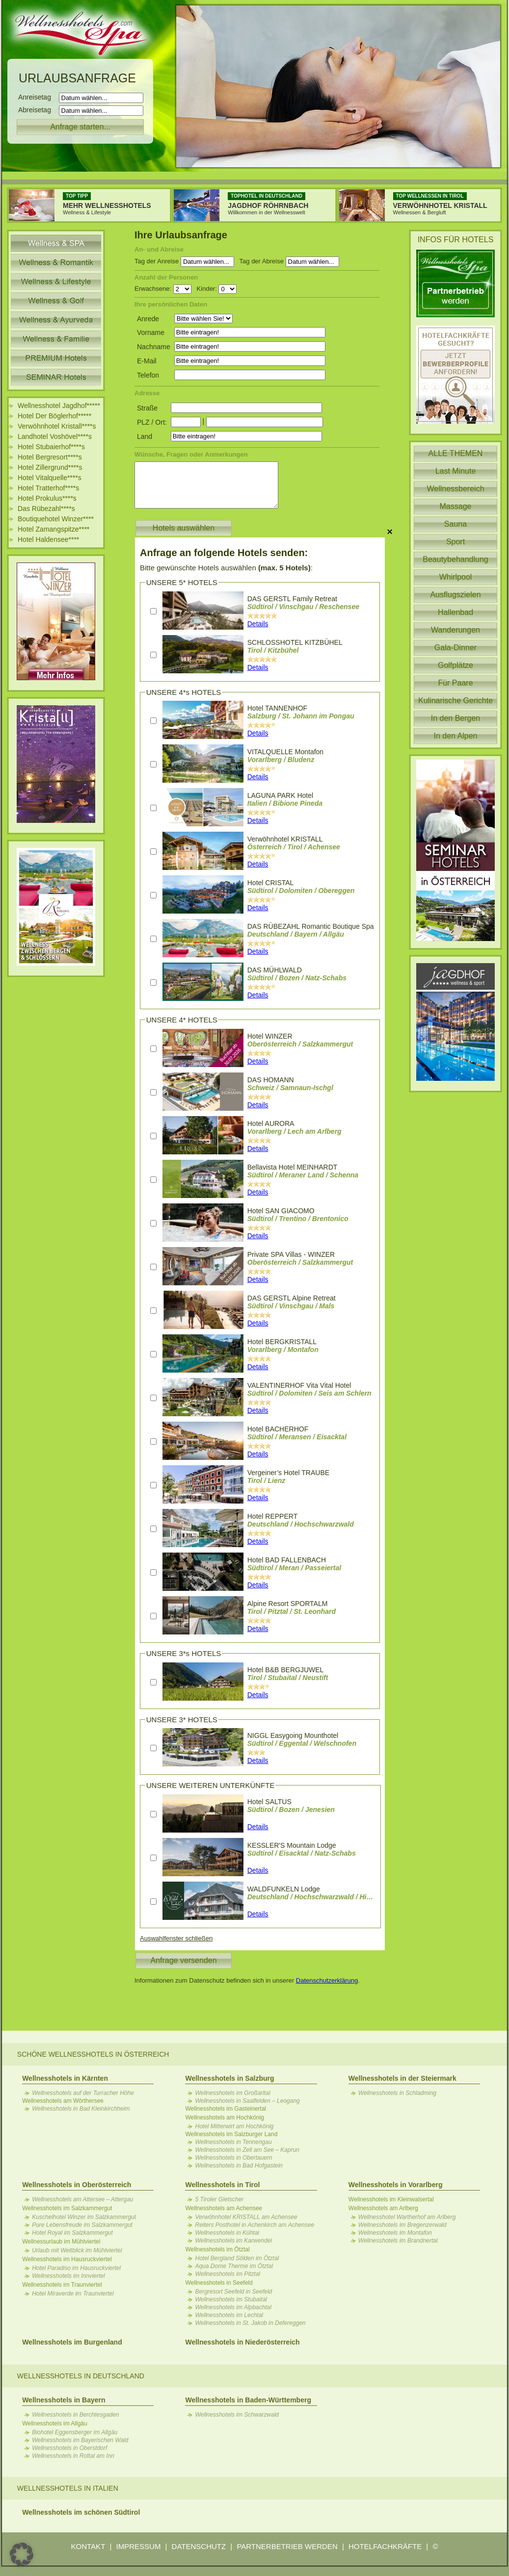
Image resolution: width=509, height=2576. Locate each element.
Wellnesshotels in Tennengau (233, 2142)
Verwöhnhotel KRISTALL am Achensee (246, 2217)
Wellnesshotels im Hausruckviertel (67, 2259)
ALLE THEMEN (456, 453)
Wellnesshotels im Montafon (395, 2232)
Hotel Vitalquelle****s (49, 478)
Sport (455, 541)
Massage (456, 506)
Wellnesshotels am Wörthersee (63, 2100)
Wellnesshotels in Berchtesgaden (75, 2414)
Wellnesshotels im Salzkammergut (67, 2208)
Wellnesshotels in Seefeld (218, 2282)
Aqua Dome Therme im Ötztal (234, 2266)
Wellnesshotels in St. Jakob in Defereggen (250, 2323)
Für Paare (455, 683)
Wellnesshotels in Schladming (397, 2093)
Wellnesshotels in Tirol (222, 2185)
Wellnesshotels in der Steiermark (402, 2078)
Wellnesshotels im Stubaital (231, 2299)
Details (257, 624)
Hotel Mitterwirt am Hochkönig (234, 2126)
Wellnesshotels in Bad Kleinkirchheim (81, 2108)
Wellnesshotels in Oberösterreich (76, 2185)
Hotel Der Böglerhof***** (54, 416)
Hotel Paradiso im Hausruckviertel (76, 2268)
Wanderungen (455, 630)
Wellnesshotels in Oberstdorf (69, 2448)
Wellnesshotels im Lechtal (229, 2315)
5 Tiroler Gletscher (219, 2199)
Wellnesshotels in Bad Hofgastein (239, 2165)
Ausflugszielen (455, 594)
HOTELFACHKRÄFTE (385, 2546)
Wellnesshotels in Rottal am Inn (73, 2455)
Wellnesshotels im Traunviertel (62, 2284)
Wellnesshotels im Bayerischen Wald (80, 2440)
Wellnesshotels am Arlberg (383, 2208)
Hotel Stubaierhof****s (51, 447)
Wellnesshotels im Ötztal (217, 2249)
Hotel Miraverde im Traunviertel (73, 2293)
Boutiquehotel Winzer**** (56, 519)
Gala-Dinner (455, 647)
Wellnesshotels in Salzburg (229, 2078)
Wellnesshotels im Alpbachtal (233, 2307)
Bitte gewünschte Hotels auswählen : (226, 567)
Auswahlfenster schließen (176, 1938)
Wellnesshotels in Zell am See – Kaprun (247, 2149)
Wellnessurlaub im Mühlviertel (61, 2241)
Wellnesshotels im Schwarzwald (237, 2414)
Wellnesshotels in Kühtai (227, 2232)
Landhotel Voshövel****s (55, 436)
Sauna (455, 524)
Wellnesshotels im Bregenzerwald (402, 2224)
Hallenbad (455, 612)
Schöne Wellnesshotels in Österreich (93, 2054)
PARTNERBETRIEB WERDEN (287, 2546)
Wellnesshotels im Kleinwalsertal (391, 2199)
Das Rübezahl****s (46, 508)
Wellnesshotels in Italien (67, 2488)
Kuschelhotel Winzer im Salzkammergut (84, 2217)
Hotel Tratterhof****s (48, 488)
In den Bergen (456, 718)
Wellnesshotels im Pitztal (227, 2273)
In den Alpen (456, 736)
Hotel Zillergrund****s (50, 467)
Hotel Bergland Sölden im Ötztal (237, 2258)
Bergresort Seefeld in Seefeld (233, 2291)
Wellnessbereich (455, 489)
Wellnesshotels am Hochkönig (224, 2117)
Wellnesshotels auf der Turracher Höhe (83, 2093)
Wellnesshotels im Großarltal (232, 2093)
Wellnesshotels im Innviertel (68, 2275)
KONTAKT (88, 2546)
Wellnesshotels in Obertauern (233, 2157)
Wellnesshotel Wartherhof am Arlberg (407, 2217)
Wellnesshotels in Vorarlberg (395, 2185)
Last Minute (455, 471)
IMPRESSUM (138, 2546)
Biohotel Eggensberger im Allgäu (74, 2432)
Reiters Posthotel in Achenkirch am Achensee (254, 2224)
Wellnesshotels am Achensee (223, 2208)
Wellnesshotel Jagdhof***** (59, 405)
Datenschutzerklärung (327, 1980)
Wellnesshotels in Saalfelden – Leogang (247, 2100)
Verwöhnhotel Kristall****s (57, 426)
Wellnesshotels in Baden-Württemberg (248, 2400)
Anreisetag (37, 97)
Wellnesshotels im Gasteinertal (225, 2108)
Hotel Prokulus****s (47, 498)
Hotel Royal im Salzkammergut (72, 2232)
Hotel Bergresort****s (50, 457)
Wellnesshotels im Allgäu (54, 2423)
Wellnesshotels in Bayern (63, 2400)
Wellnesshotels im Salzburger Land (231, 2134)
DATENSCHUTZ (199, 2546)
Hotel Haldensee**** (48, 539)
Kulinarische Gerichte (455, 700)
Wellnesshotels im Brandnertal (398, 2240)
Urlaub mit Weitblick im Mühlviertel (77, 2250)
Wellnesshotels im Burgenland (72, 2342)
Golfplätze (455, 665)
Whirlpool (455, 577)
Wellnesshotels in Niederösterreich (242, 2342)
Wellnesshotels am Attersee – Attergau (82, 2199)
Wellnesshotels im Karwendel (233, 2240)
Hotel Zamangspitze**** (53, 529)
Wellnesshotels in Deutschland (80, 2376)
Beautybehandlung (455, 559)
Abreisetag (37, 110)
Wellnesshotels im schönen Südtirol (81, 2512)
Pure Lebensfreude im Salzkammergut (82, 2224)
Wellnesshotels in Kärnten (65, 2078)
